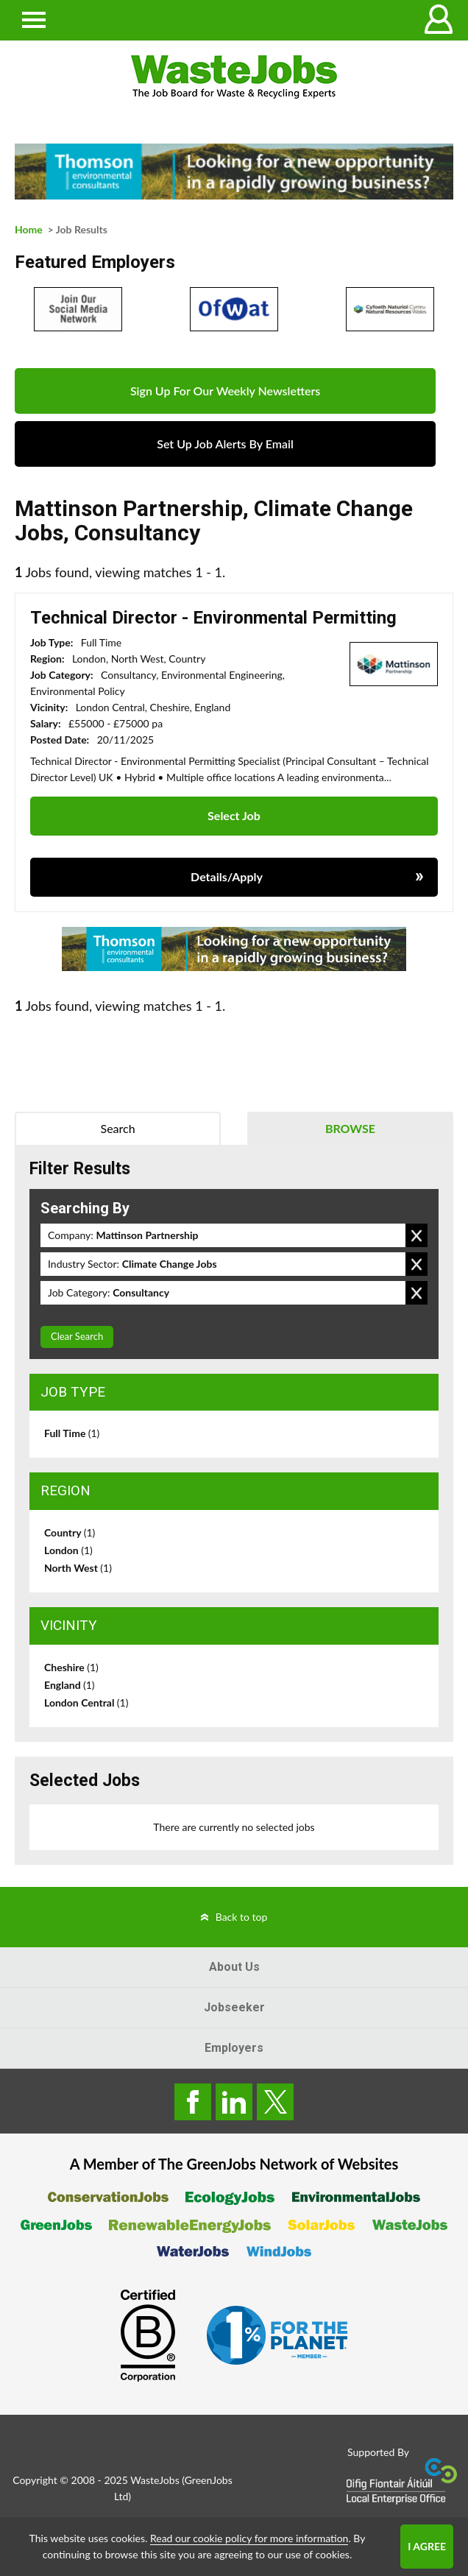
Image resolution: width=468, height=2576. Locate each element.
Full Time (71, 1433)
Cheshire (71, 1667)
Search (118, 1128)
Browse (350, 1128)
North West (78, 1568)
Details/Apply (227, 876)
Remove (416, 1235)
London (68, 1550)
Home (29, 229)
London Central (86, 1702)
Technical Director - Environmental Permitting (213, 617)
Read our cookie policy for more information (249, 2538)
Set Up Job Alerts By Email (225, 444)
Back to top (242, 1916)
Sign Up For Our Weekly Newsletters (225, 391)
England (69, 1685)
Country (69, 1532)
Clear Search (77, 1336)
